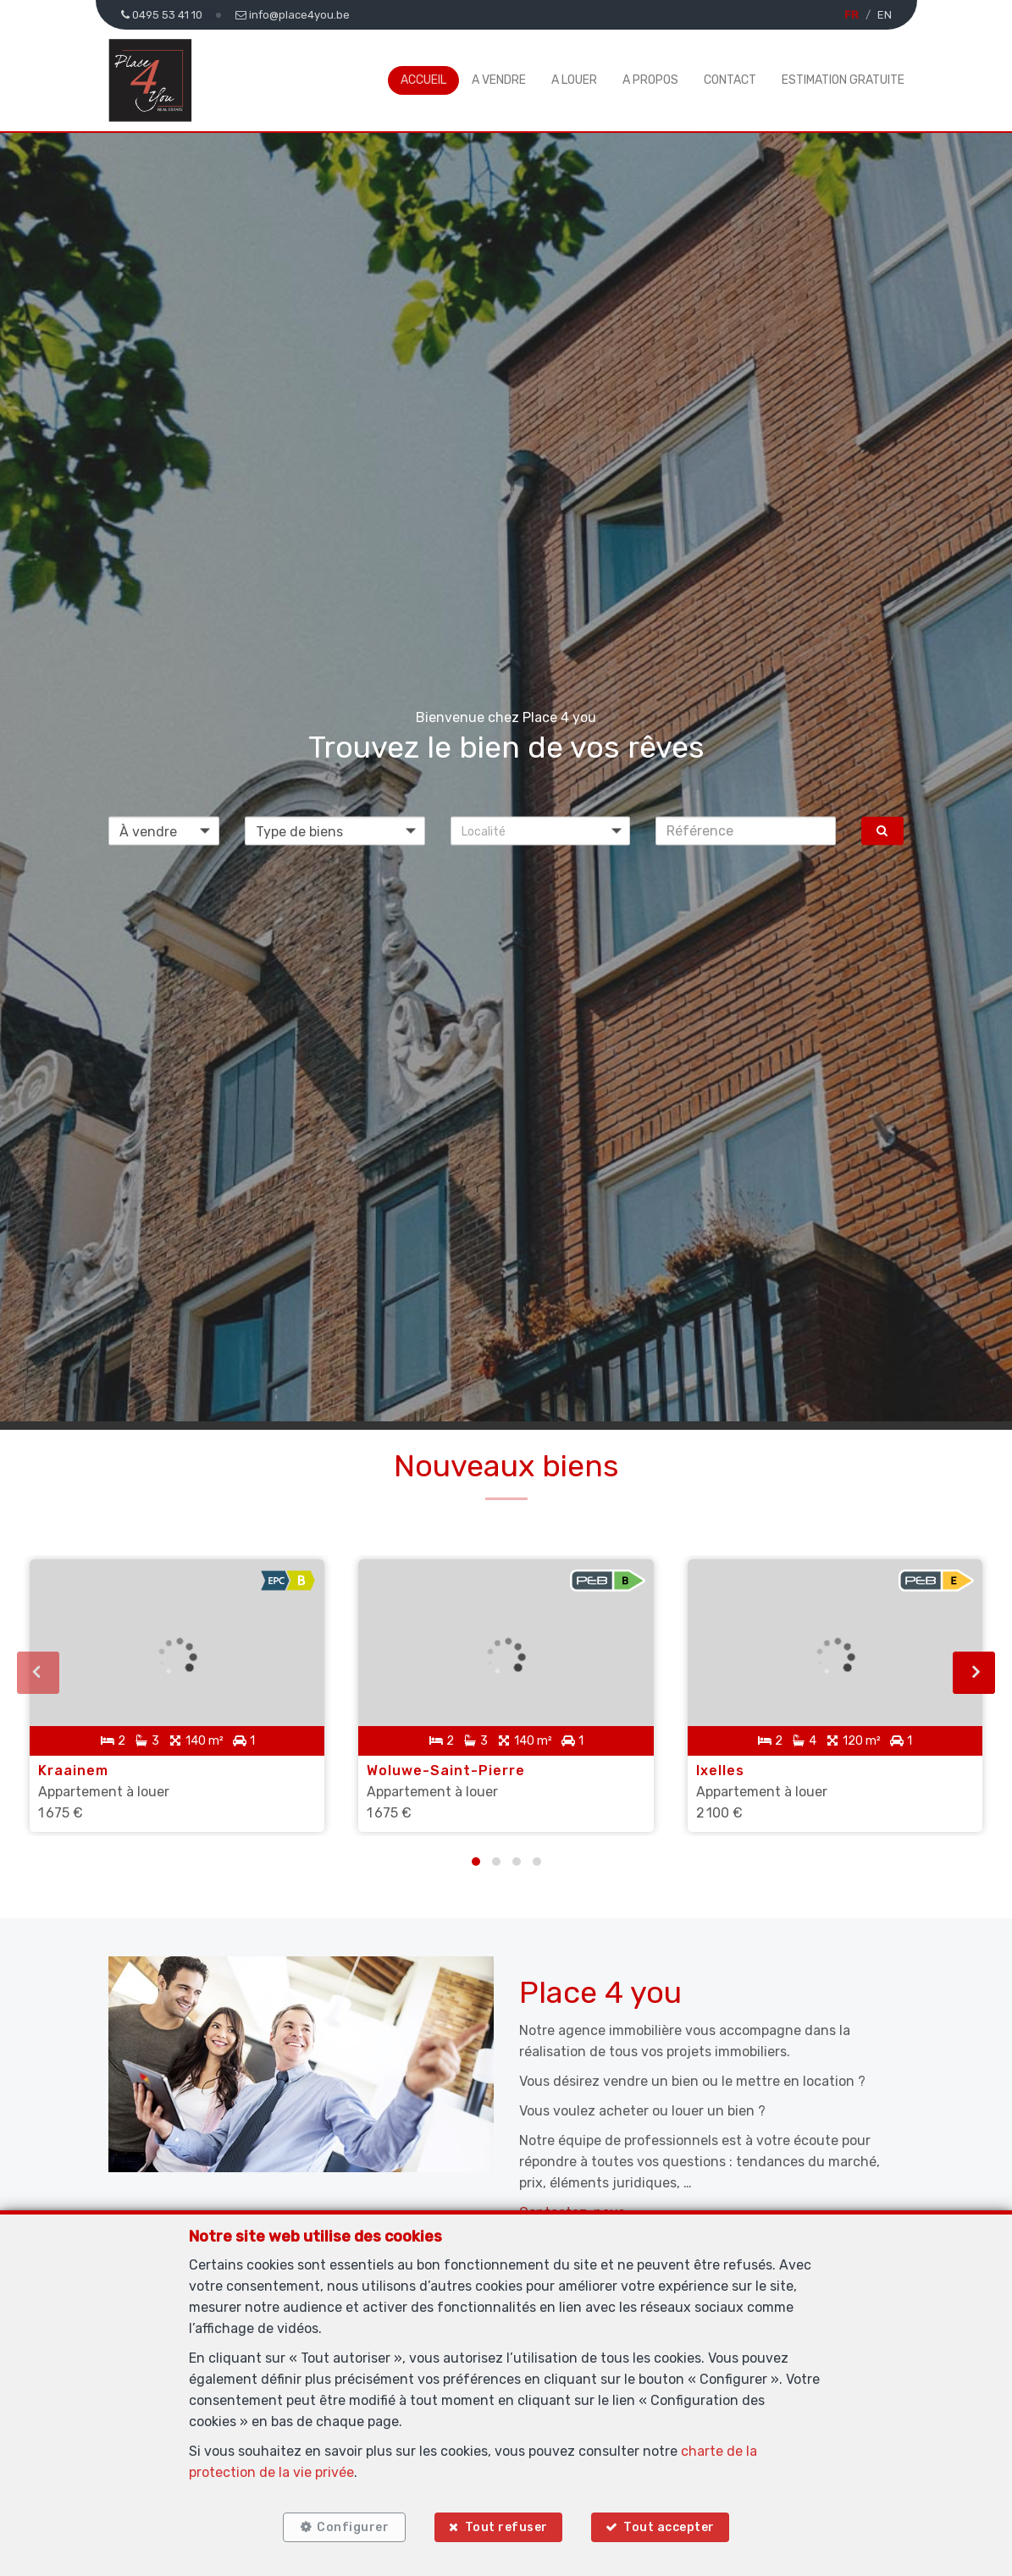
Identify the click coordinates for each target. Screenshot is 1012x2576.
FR (851, 14)
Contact (730, 80)
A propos (650, 80)
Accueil (423, 80)
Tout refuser (506, 2527)
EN (884, 14)
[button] (541, 830)
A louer (574, 80)
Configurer (353, 2527)
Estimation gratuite (843, 80)
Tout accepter (669, 2527)
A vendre (499, 80)
